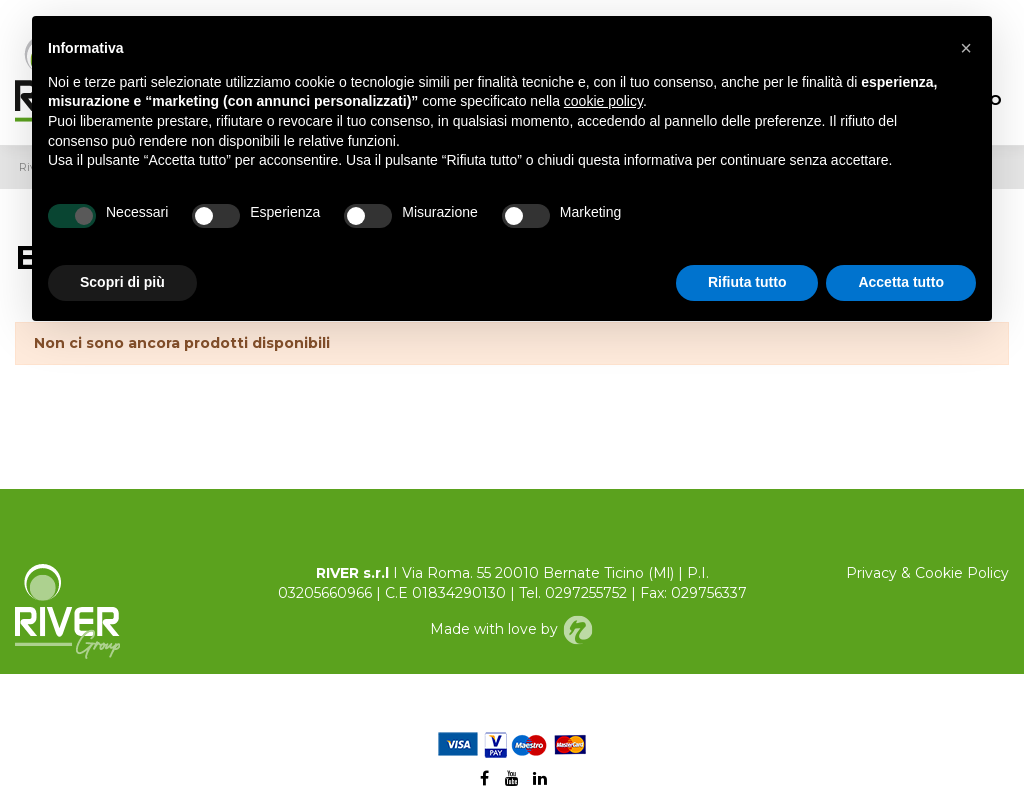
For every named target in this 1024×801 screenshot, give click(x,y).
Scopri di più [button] (122, 282)
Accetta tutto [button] (901, 282)
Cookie (939, 573)
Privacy (871, 573)
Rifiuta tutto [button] (747, 282)
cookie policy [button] (603, 101)
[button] (966, 48)
